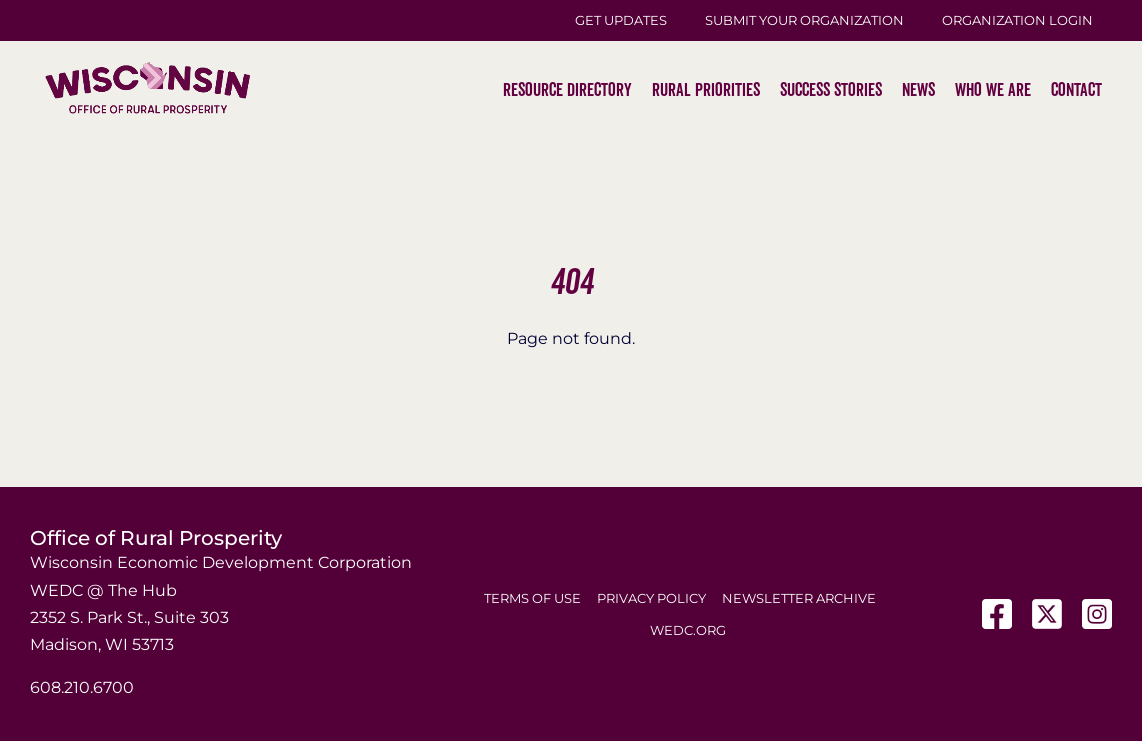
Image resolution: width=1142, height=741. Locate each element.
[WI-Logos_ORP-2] (147, 25)
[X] (1047, 614)
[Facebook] (997, 614)
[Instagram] (1097, 614)
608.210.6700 (82, 687)
